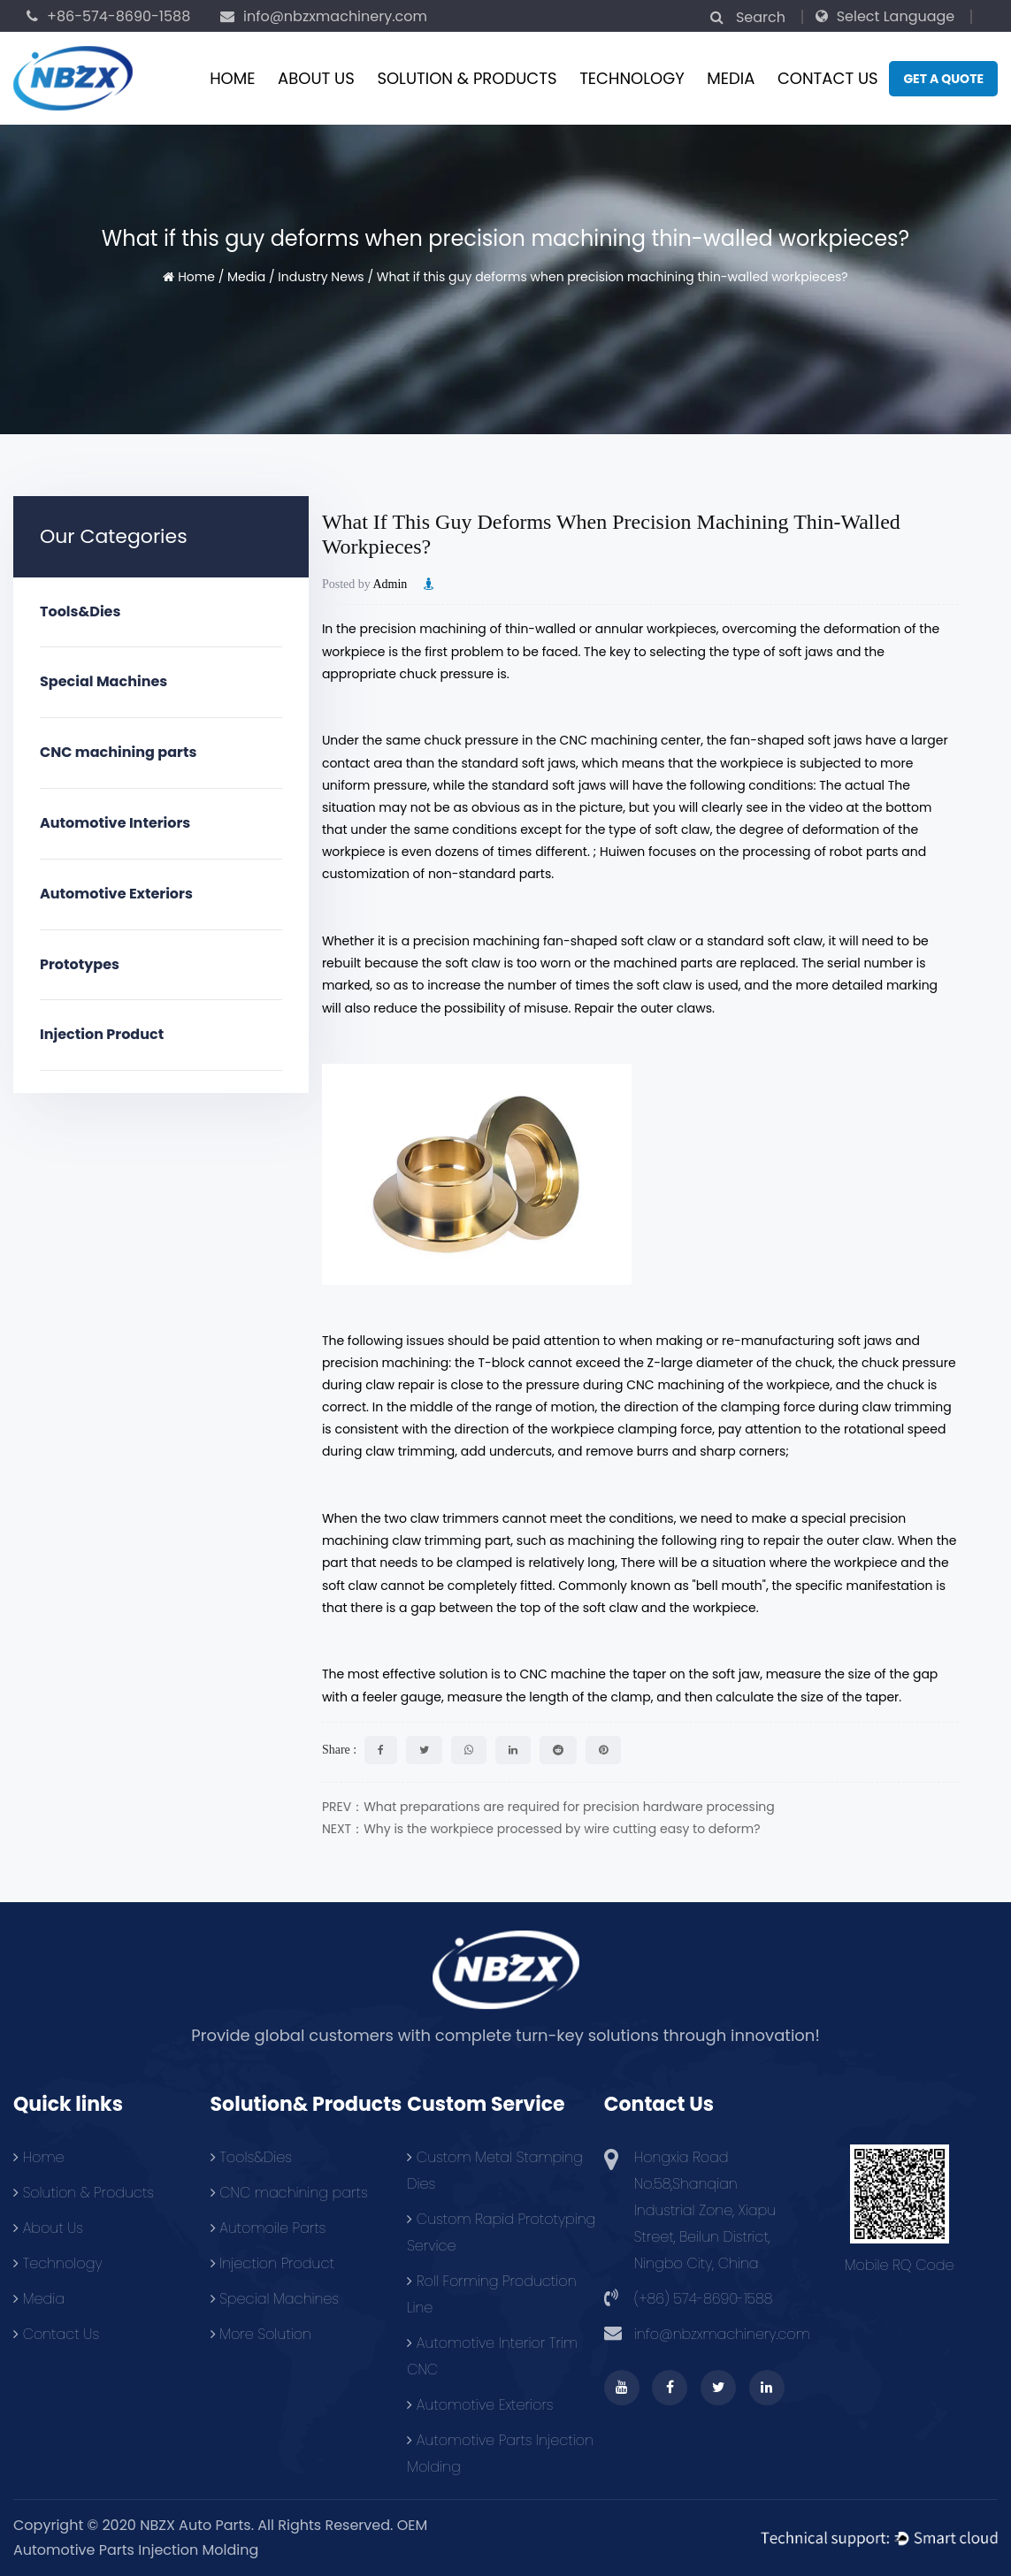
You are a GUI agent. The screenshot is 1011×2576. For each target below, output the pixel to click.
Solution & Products (466, 78)
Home (232, 78)
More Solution (261, 2334)
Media (730, 78)
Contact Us (827, 78)
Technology (632, 78)
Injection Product (102, 1034)
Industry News (321, 277)
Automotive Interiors (115, 823)
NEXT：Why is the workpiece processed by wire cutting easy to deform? (541, 1829)
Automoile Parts (268, 2228)
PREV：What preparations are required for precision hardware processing (548, 1806)
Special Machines (103, 681)
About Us (316, 78)
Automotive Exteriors (116, 893)
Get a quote (943, 79)
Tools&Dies (80, 611)
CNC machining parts (118, 752)
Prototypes (79, 964)
